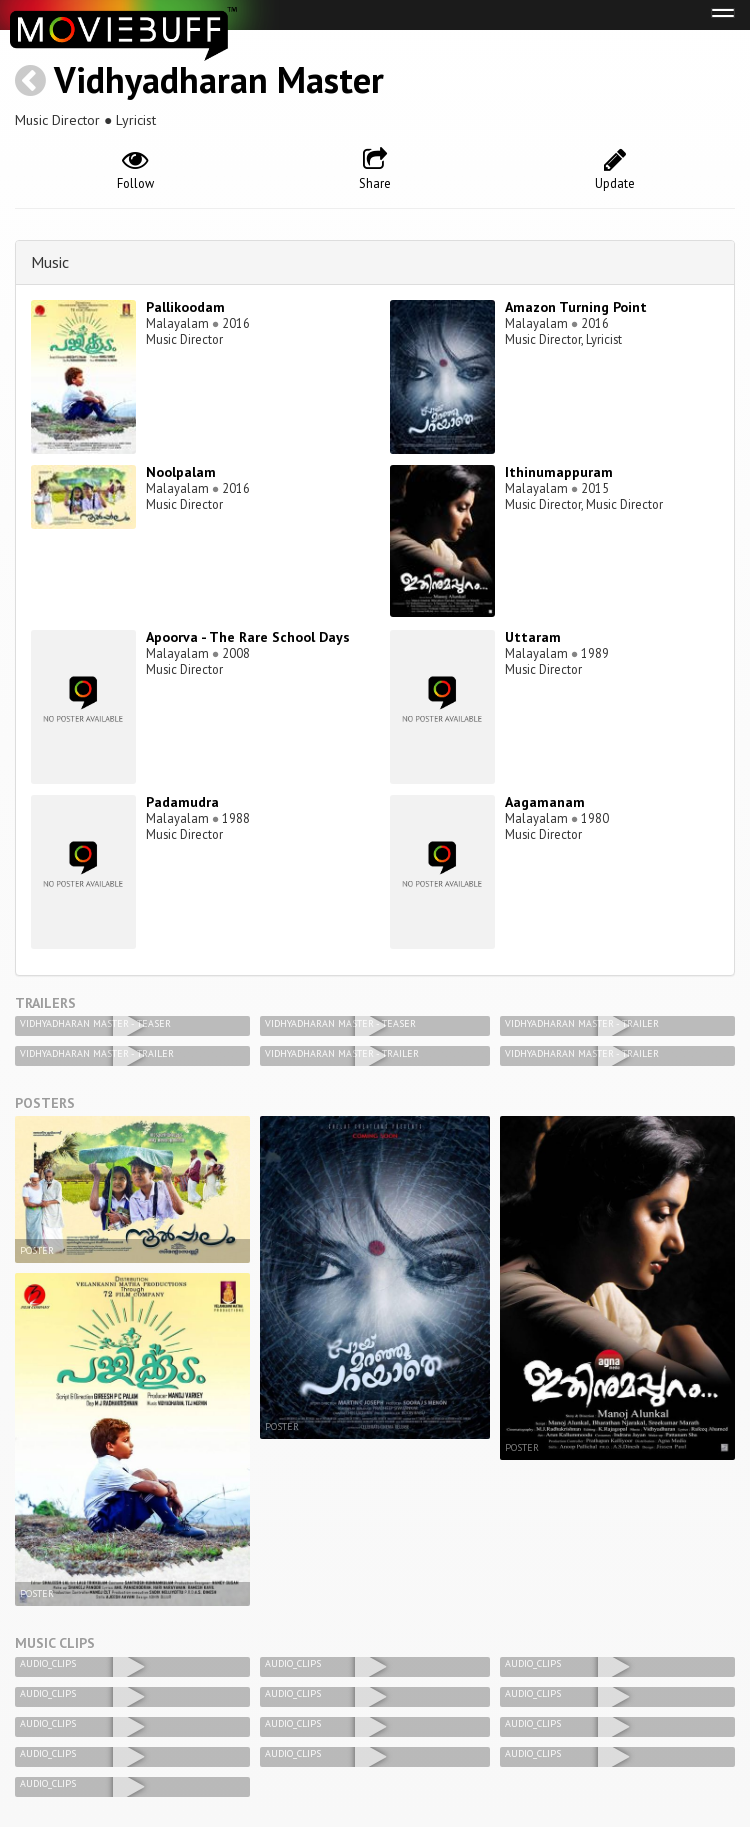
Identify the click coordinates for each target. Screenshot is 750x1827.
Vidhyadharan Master (219, 79)
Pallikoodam (185, 307)
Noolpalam (181, 472)
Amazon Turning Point (576, 307)
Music (50, 262)
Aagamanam (545, 802)
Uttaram (533, 637)
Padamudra (182, 802)
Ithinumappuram (559, 472)
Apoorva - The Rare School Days (248, 637)
